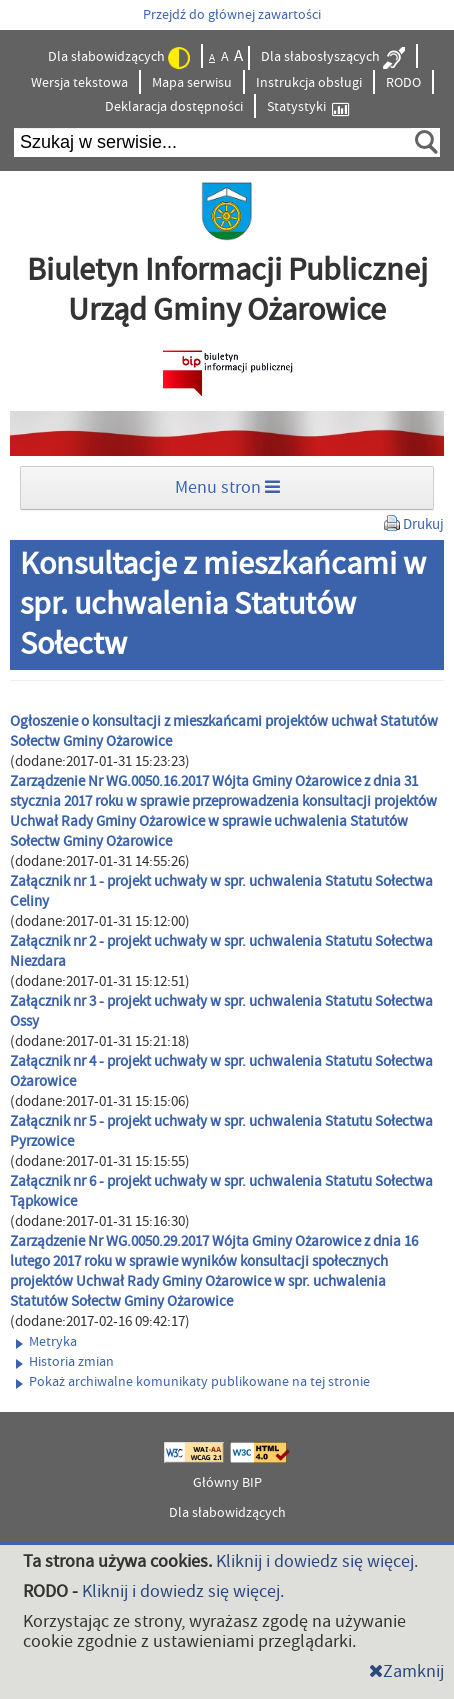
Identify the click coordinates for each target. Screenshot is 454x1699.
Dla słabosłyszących (333, 58)
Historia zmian (65, 1362)
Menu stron (227, 487)
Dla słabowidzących (119, 58)
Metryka (46, 1342)
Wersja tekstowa (79, 83)
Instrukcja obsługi (309, 83)
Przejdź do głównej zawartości (232, 15)
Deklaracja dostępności (174, 107)
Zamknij (406, 1671)
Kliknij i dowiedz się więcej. (317, 1561)
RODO (403, 83)
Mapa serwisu (192, 83)
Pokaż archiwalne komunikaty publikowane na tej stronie (193, 1382)
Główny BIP (227, 1483)
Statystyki (308, 107)
